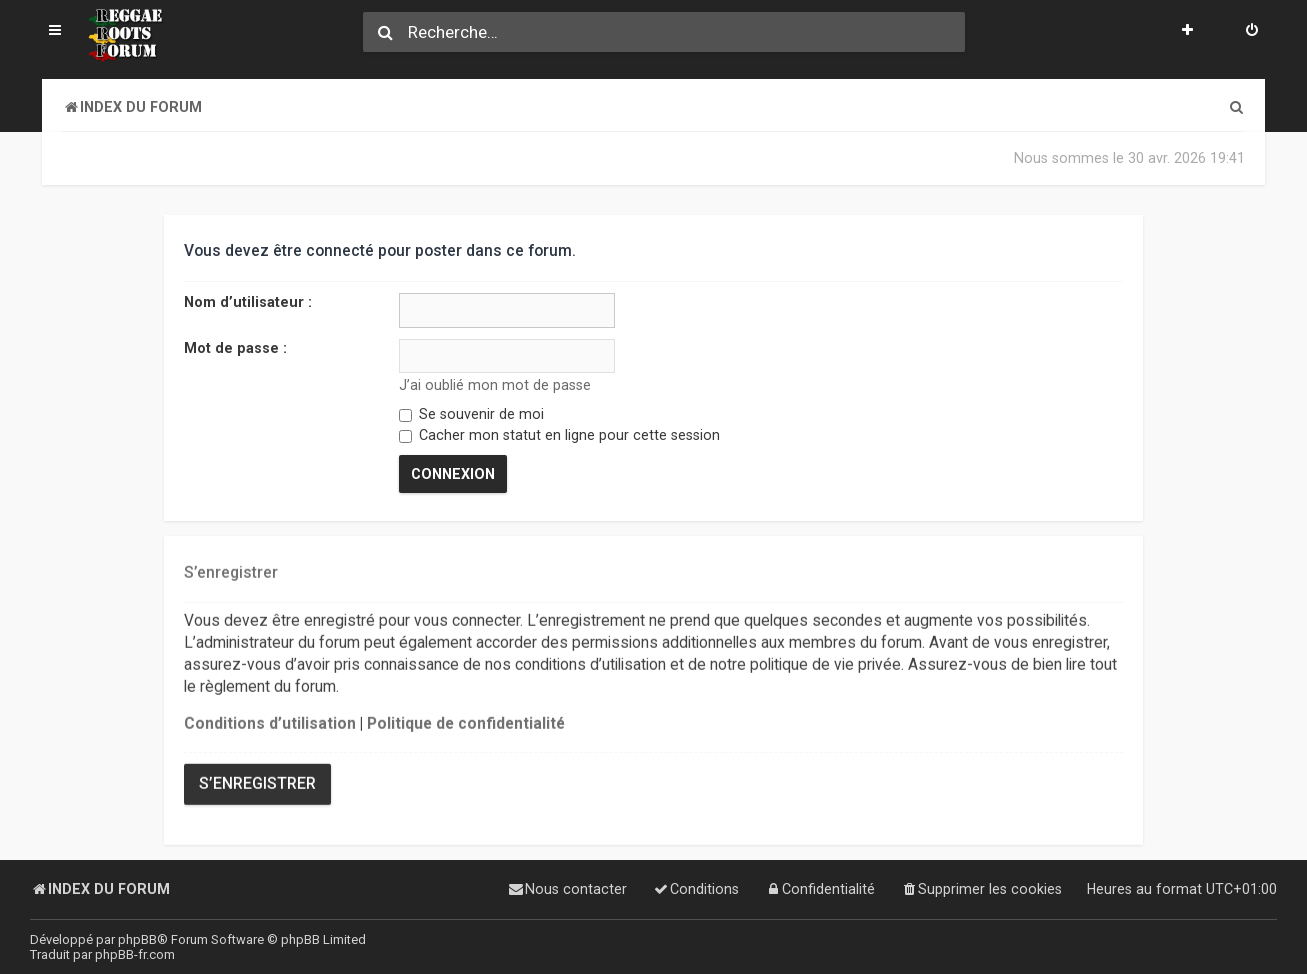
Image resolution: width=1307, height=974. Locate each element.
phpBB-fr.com (135, 954)
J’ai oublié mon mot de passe (495, 385)
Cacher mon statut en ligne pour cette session (559, 435)
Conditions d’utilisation (270, 723)
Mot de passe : (235, 347)
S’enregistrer (257, 782)
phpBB (137, 939)
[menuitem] (1252, 32)
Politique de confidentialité (466, 723)
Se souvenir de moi (471, 414)
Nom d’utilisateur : (248, 302)
